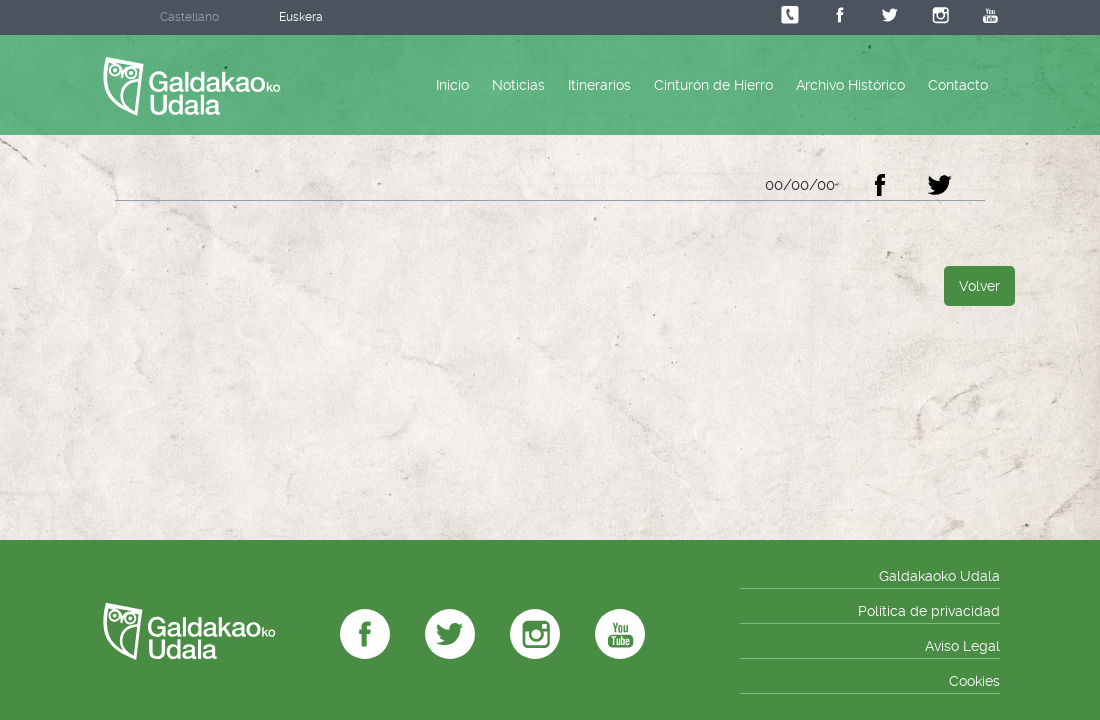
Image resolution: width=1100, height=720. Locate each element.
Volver (979, 286)
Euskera (301, 17)
